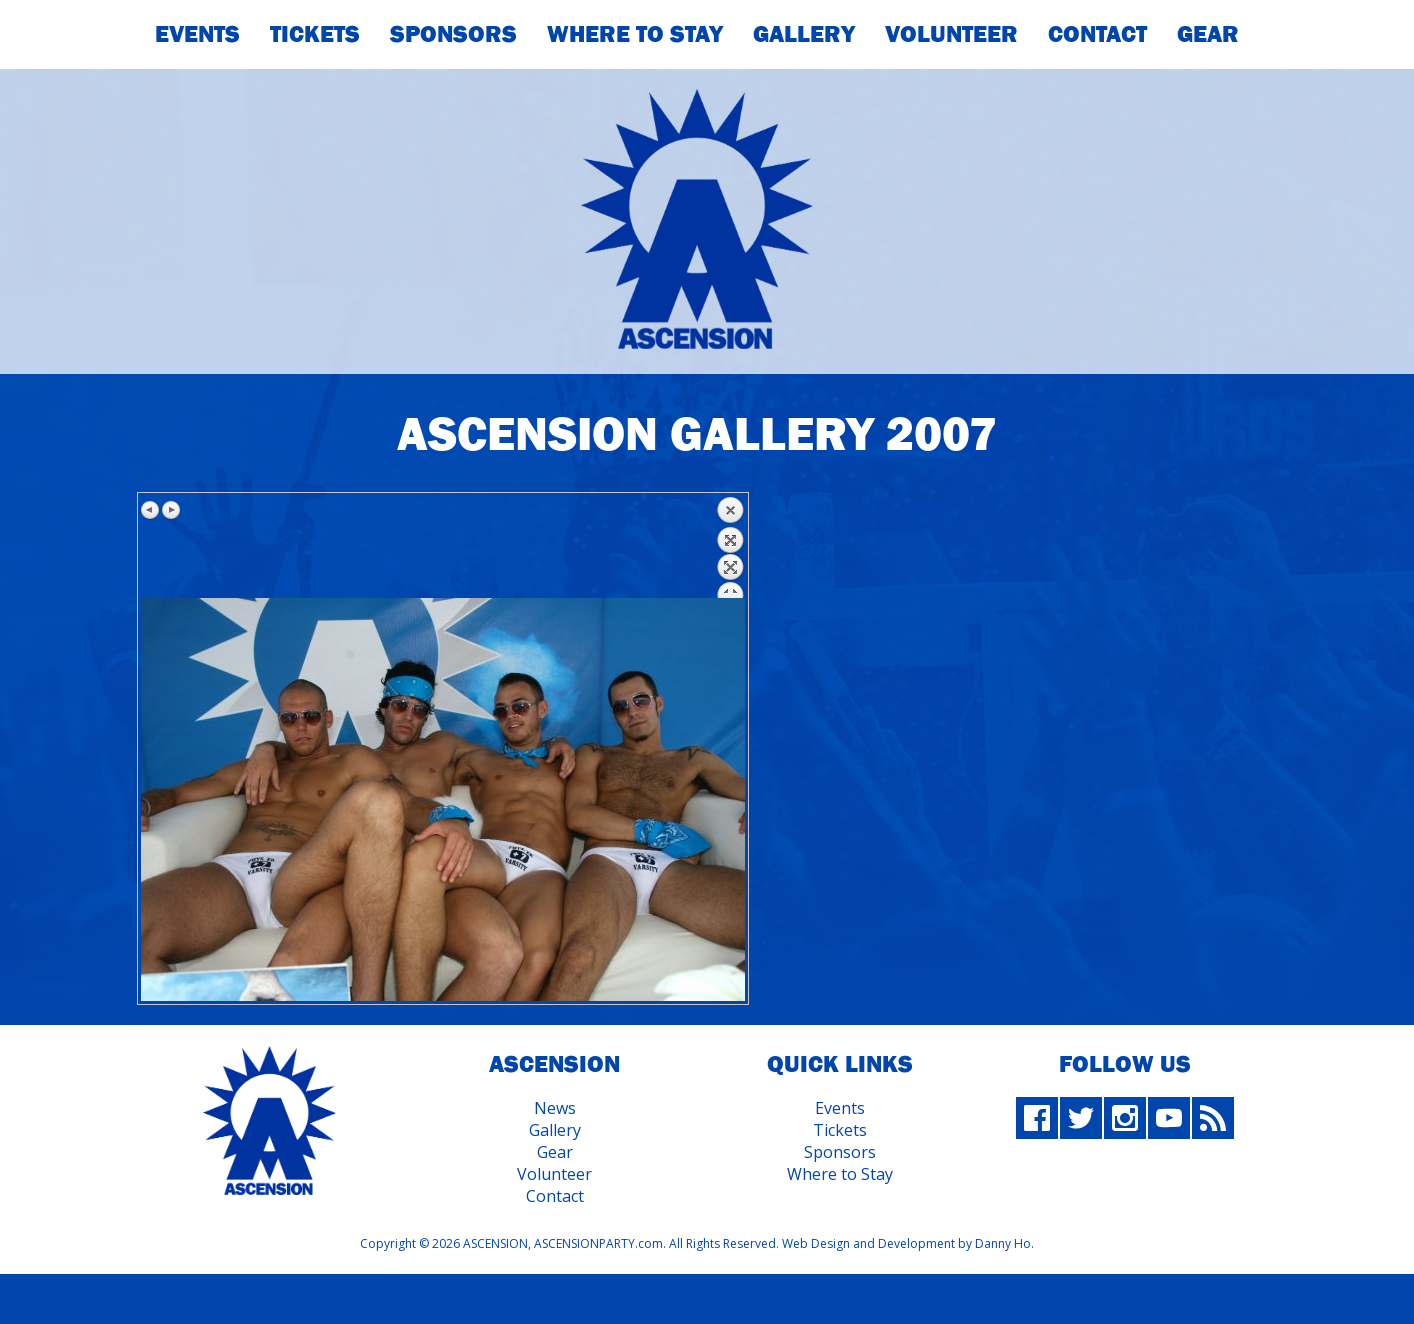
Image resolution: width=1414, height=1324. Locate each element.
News (555, 1108)
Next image (171, 510)
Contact (1097, 33)
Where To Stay (635, 33)
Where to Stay (840, 1174)
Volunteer (951, 33)
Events (197, 33)
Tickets (315, 33)
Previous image (151, 510)
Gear (1208, 33)
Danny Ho (1003, 1243)
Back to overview (730, 547)
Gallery (804, 33)
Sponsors (453, 33)
